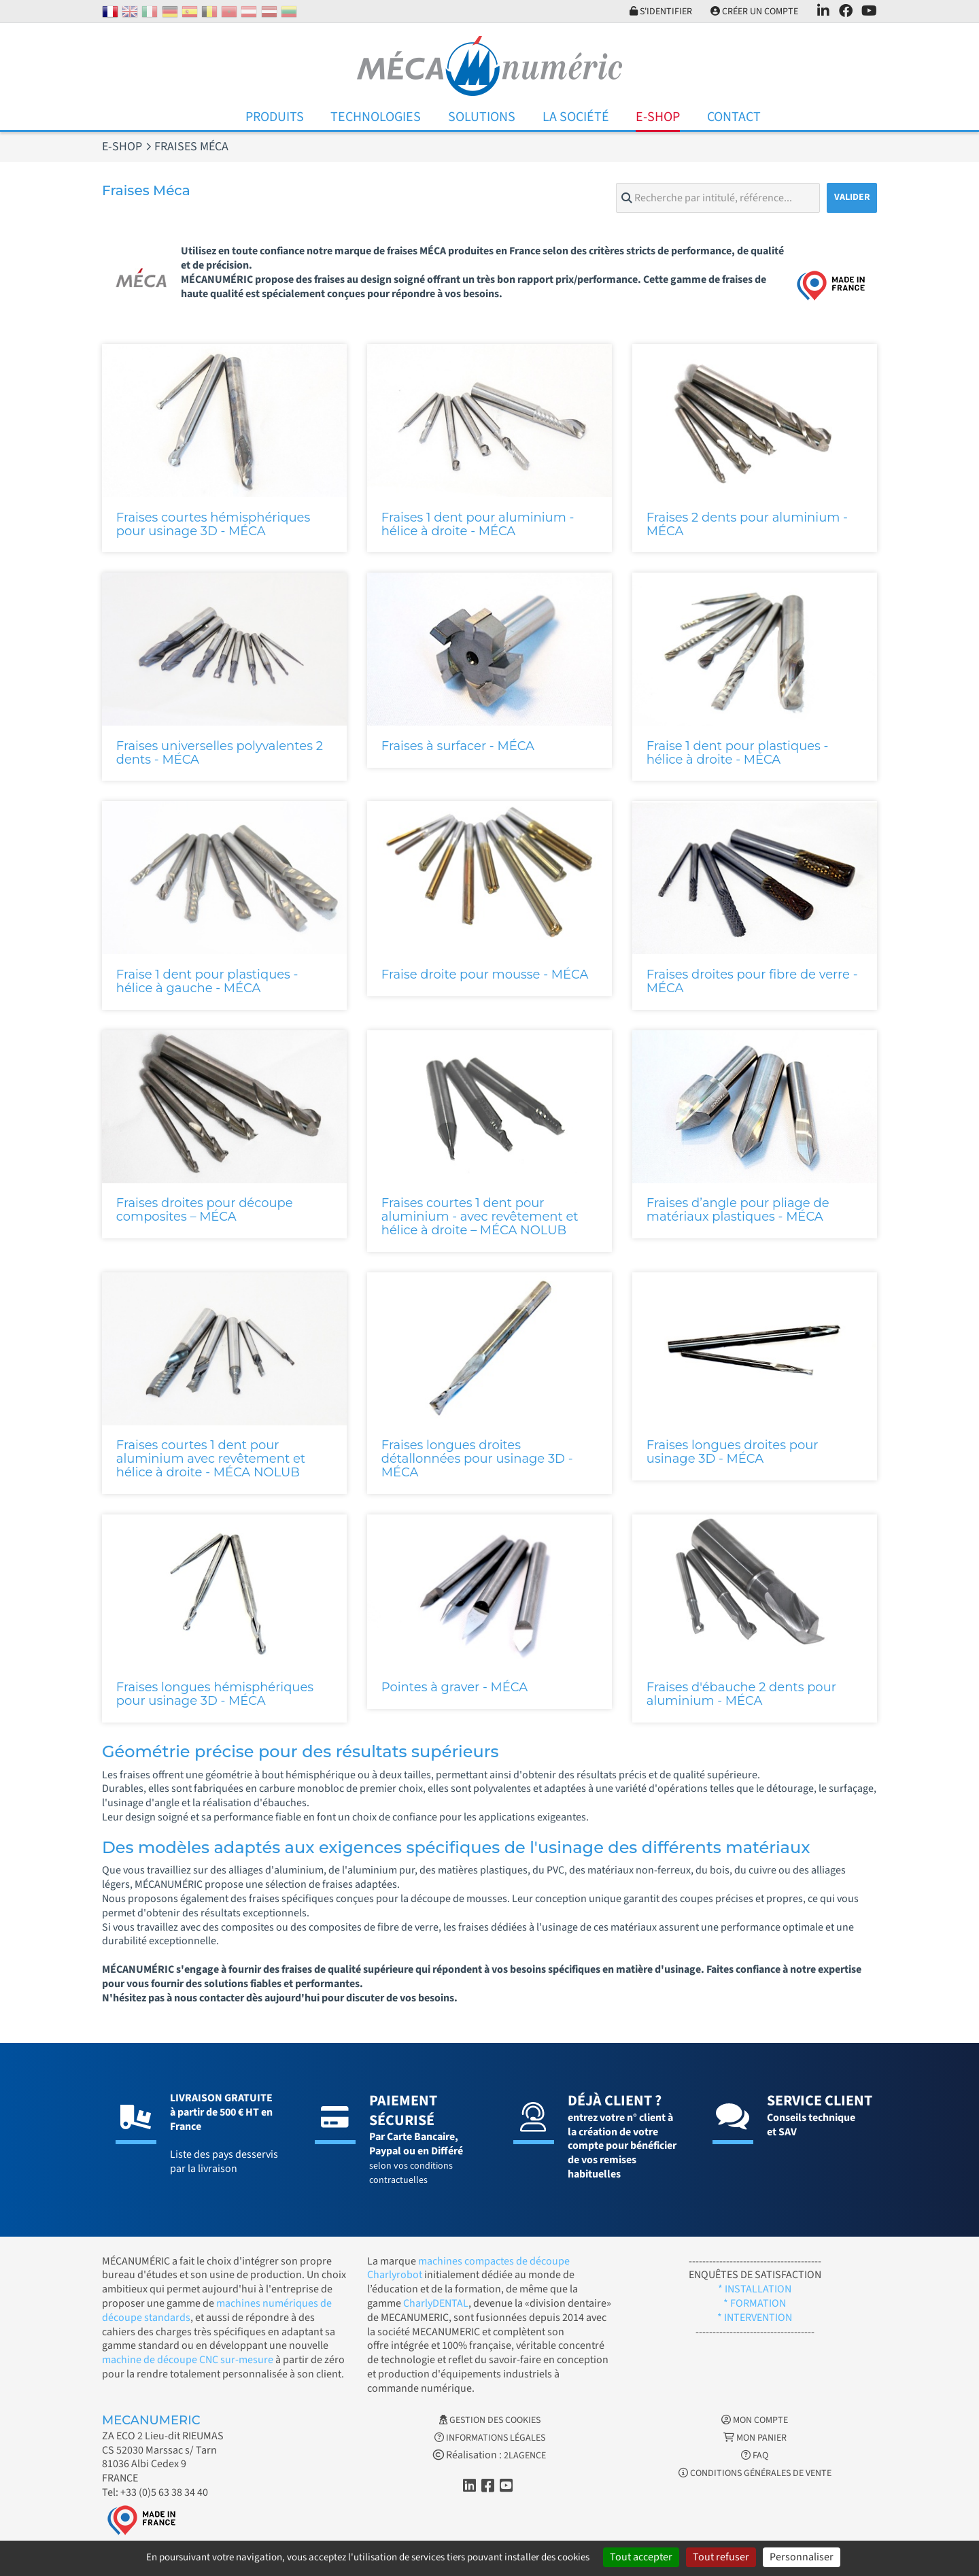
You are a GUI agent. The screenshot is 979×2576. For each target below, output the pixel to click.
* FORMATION (754, 2303)
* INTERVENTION (754, 2317)
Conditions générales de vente (755, 2473)
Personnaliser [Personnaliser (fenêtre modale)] (802, 2556)
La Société (576, 116)
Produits (274, 116)
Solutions (481, 116)
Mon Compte (754, 2420)
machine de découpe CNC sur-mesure (187, 2359)
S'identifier (659, 11)
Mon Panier (755, 2438)
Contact (734, 116)
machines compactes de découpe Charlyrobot (468, 2268)
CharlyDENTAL (435, 2303)
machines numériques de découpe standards (217, 2310)
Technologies (375, 116)
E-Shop (658, 116)
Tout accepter (641, 2556)
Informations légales (489, 2438)
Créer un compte (753, 11)
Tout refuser (721, 2556)
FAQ (754, 2455)
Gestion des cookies (489, 2420)
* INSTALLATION (754, 2289)
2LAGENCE (525, 2455)
